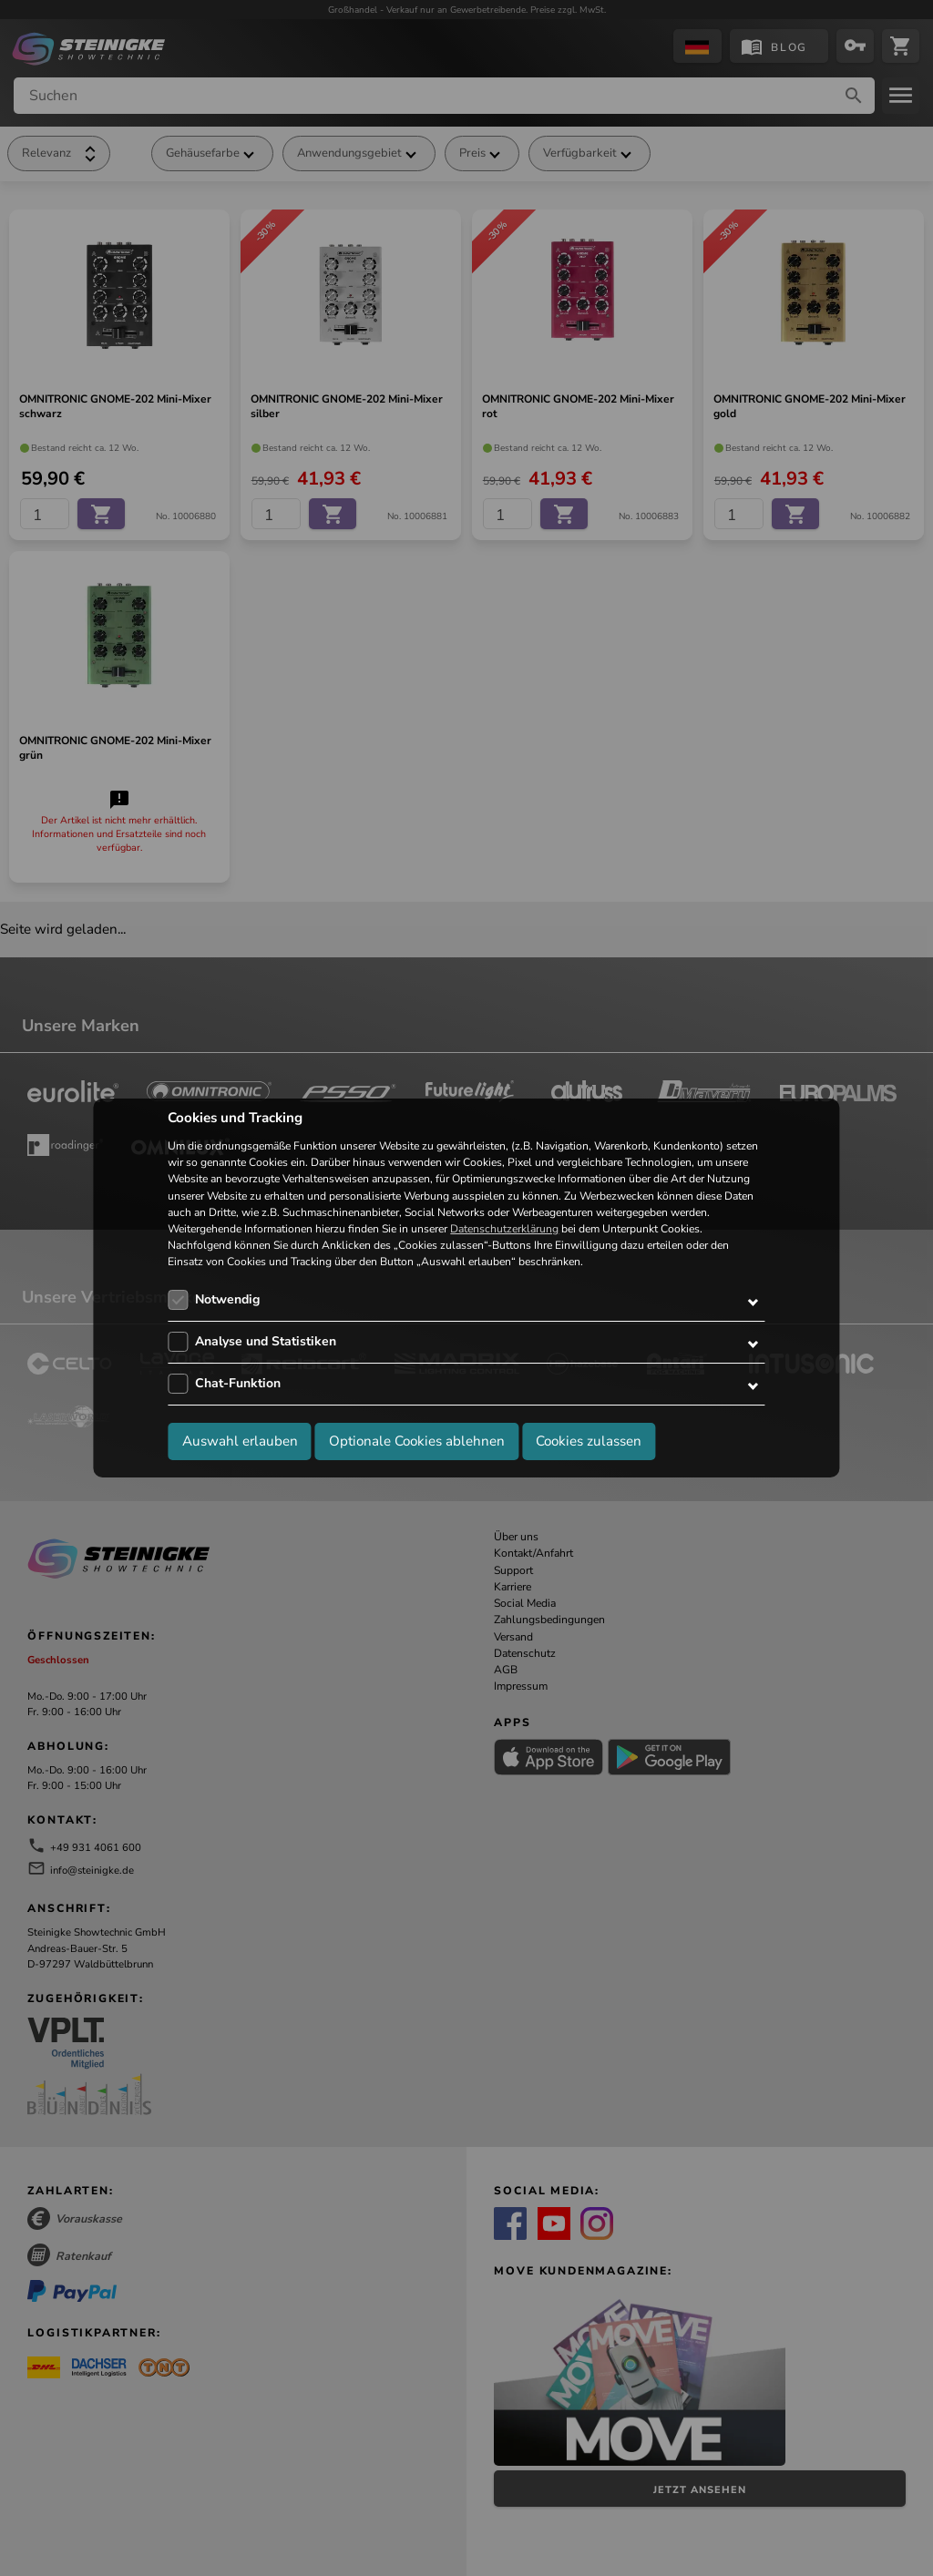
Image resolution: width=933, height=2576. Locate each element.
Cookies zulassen (588, 1441)
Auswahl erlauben (240, 1441)
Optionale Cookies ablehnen (417, 1441)
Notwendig (227, 1299)
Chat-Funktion (238, 1383)
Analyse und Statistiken (265, 1341)
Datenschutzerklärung (504, 1229)
